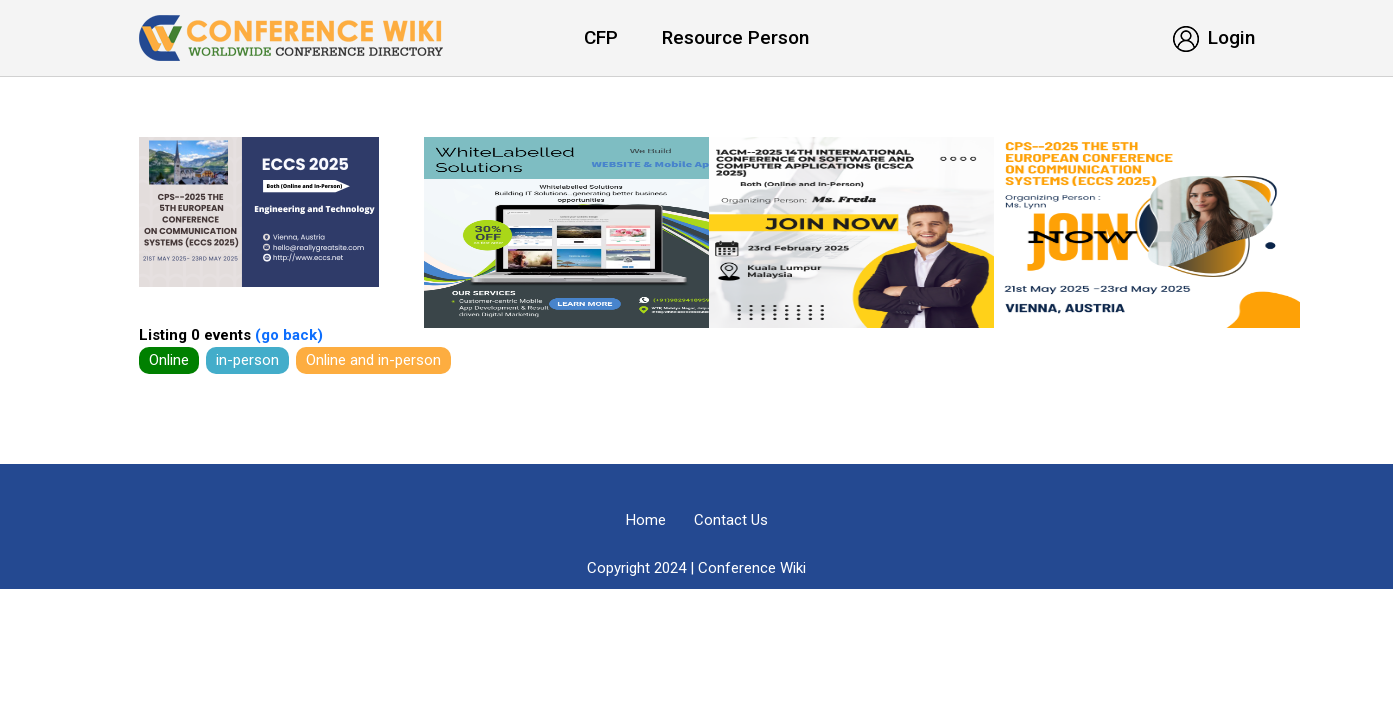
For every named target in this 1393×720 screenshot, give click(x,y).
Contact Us (731, 520)
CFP (601, 37)
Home (646, 520)
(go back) (287, 335)
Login (1214, 37)
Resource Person (735, 37)
